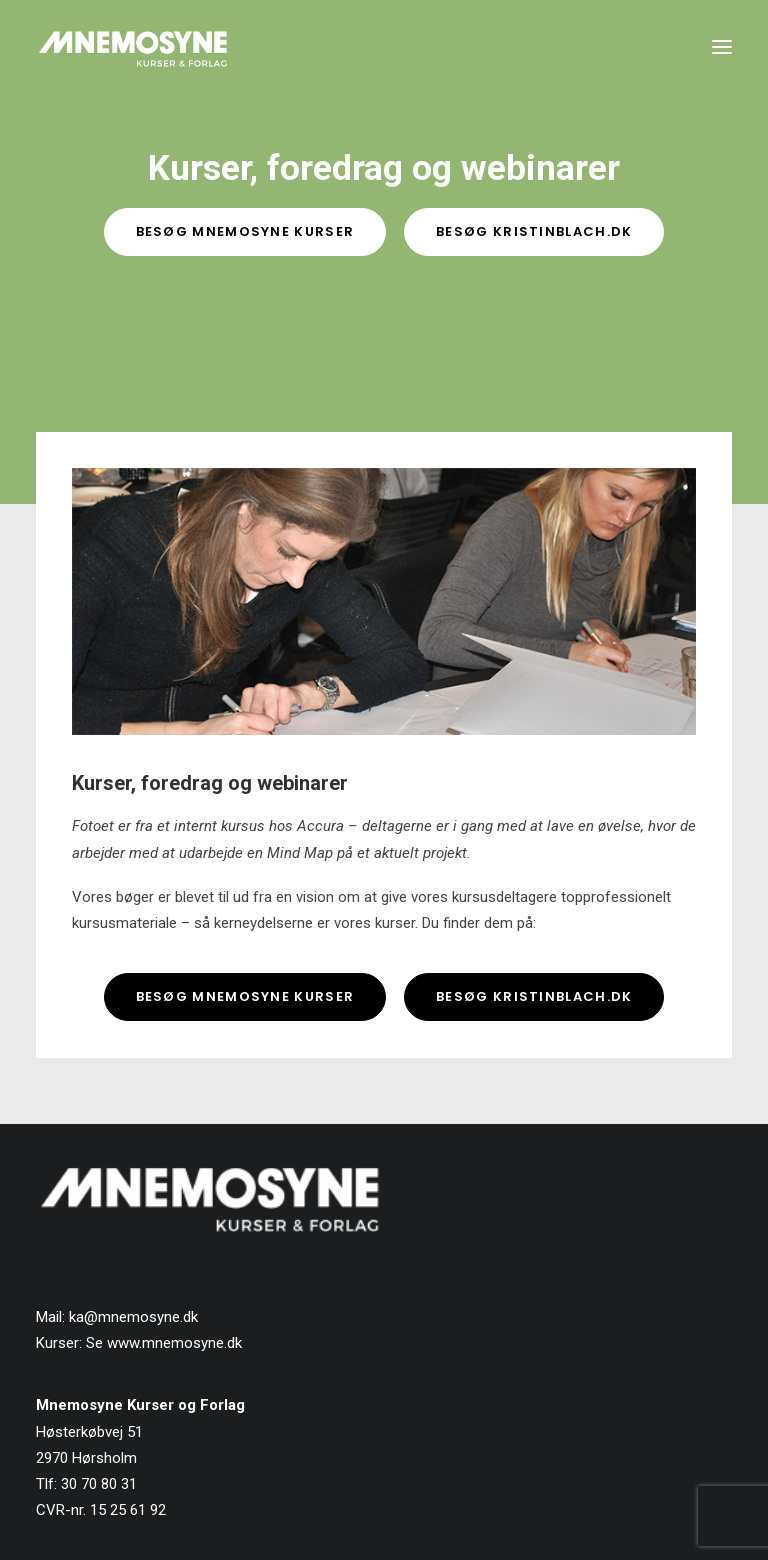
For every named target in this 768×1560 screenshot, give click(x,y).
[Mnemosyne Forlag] (133, 47)
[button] (722, 47)
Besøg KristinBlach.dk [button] (534, 231)
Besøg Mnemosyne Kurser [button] (245, 231)
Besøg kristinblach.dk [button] (534, 996)
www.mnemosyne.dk (174, 1343)
